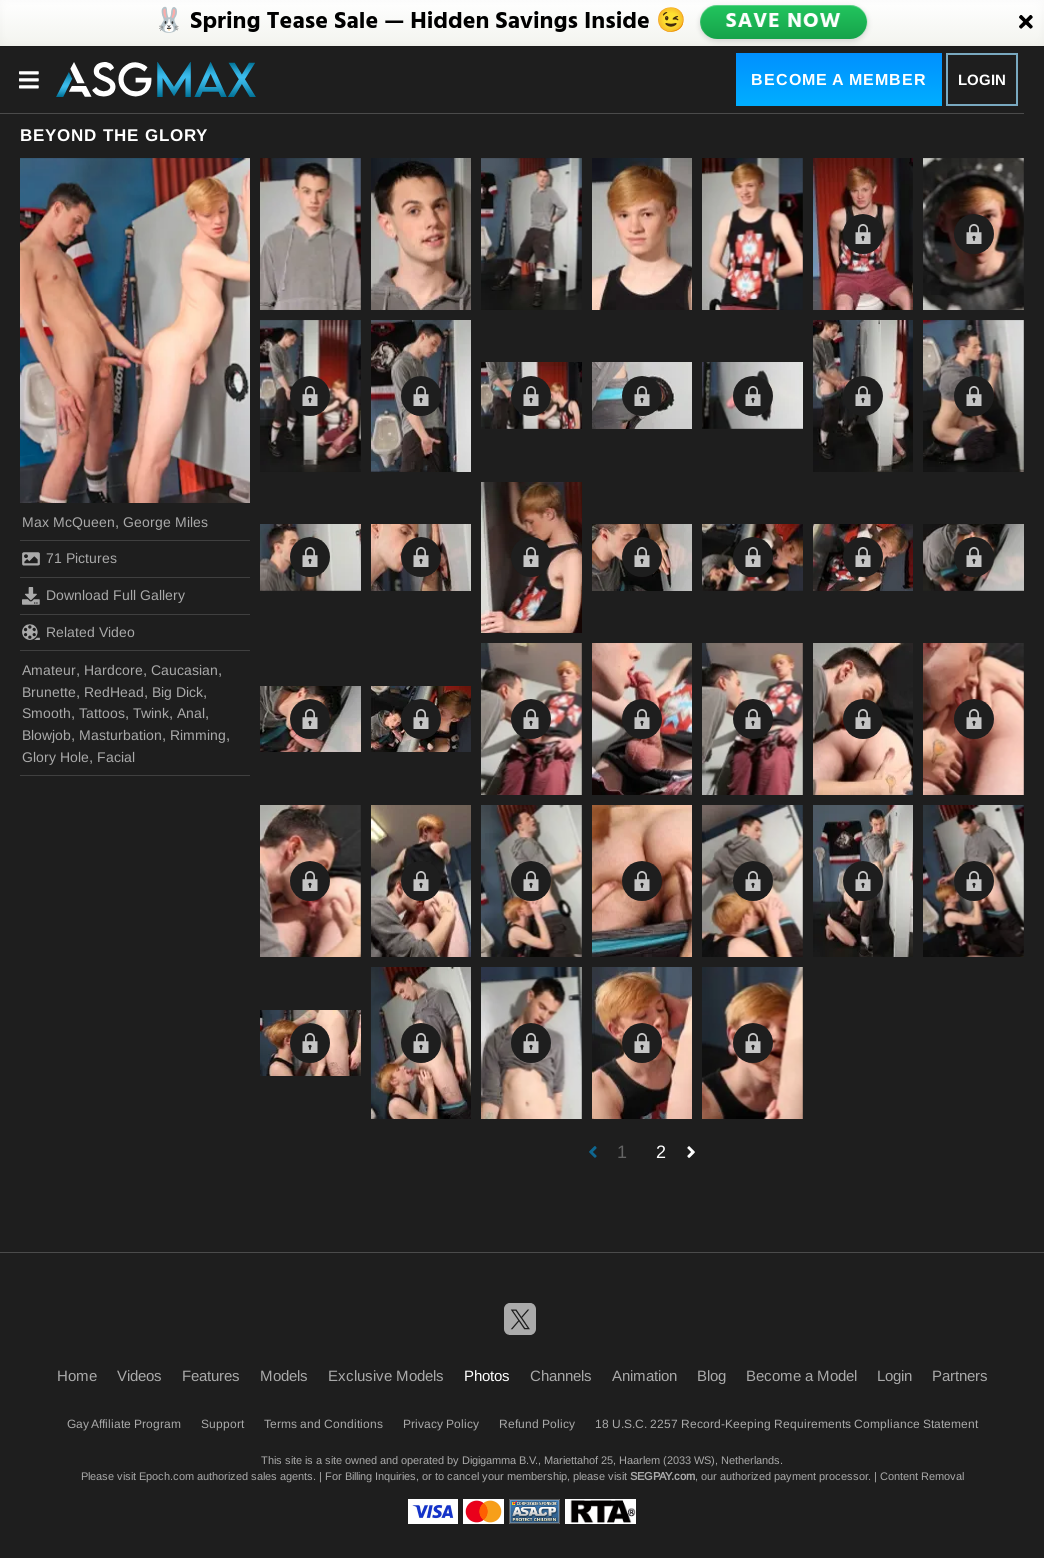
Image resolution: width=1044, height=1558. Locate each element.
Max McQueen (68, 522)
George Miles (165, 522)
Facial (116, 757)
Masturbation (120, 735)
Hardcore (113, 670)
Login (982, 79)
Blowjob (46, 735)
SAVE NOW (783, 22)
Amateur (49, 670)
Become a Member (839, 79)
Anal (191, 713)
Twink (151, 713)
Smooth (46, 713)
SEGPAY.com (662, 1476)
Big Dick (177, 692)
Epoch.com (166, 1476)
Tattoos (102, 713)
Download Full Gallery (103, 596)
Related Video (78, 632)
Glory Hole (55, 757)
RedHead (114, 692)
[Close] (1026, 23)
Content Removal (922, 1476)
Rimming (198, 735)
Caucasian (184, 670)
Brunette (49, 692)
